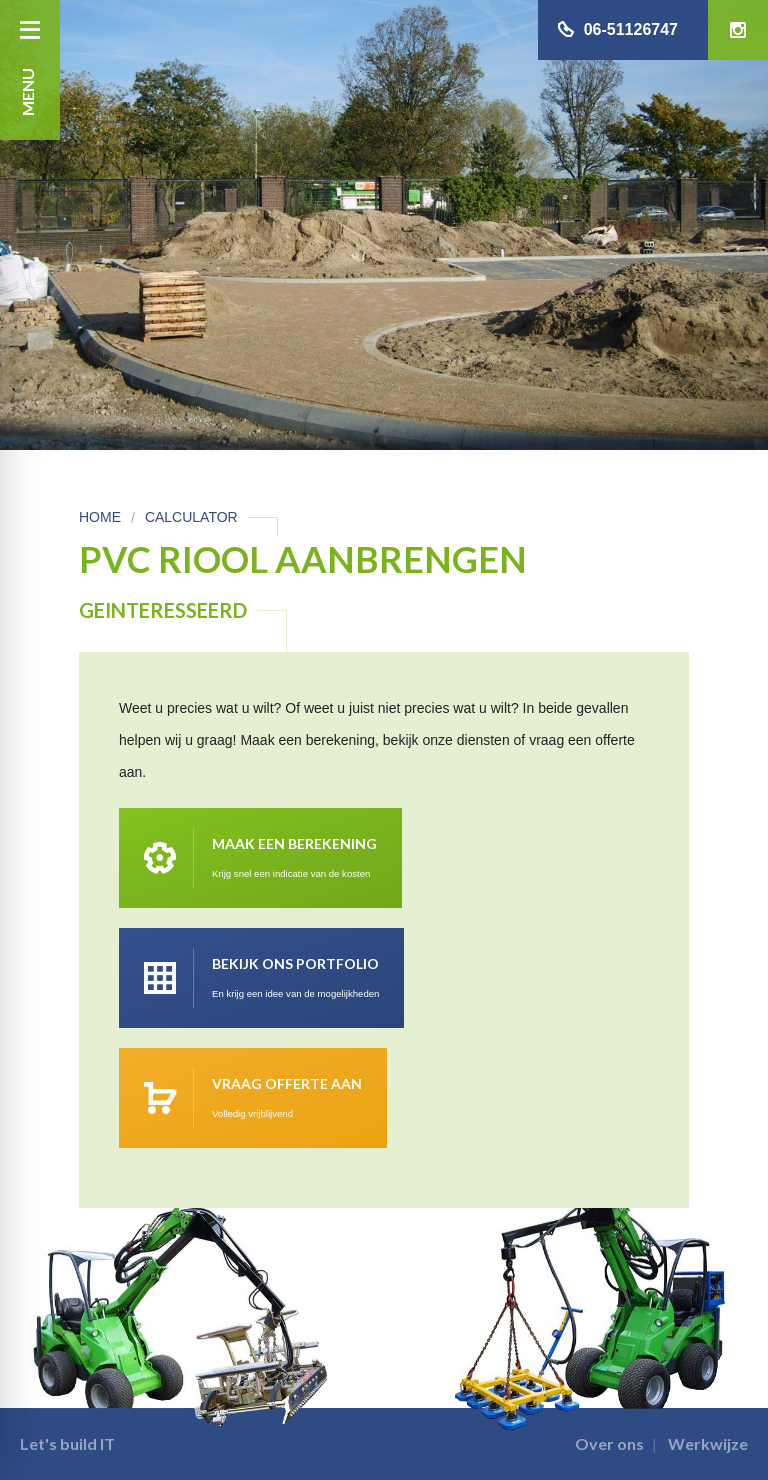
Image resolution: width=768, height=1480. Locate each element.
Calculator (191, 517)
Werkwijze (708, 1443)
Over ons (609, 1443)
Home (100, 517)
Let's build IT (67, 1443)
